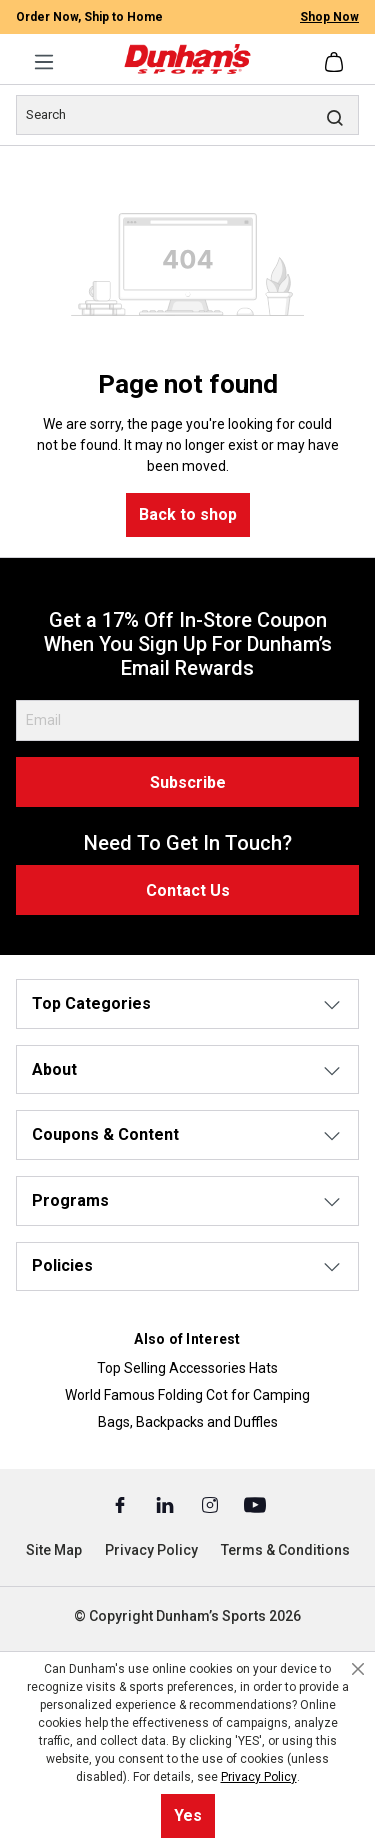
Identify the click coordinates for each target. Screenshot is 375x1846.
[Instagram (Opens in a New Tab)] (211, 1504)
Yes (188, 1815)
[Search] (187, 115)
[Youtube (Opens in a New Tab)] (255, 1504)
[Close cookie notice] (358, 1669)
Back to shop (188, 514)
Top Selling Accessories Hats (187, 1368)
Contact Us (188, 890)
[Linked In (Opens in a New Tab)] (166, 1504)
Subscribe (188, 782)
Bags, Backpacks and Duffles (188, 1422)
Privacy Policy (151, 1550)
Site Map (54, 1550)
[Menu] (44, 62)
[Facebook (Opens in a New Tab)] (121, 1504)
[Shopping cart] (336, 62)
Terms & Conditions (285, 1550)
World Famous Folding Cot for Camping (187, 1395)
